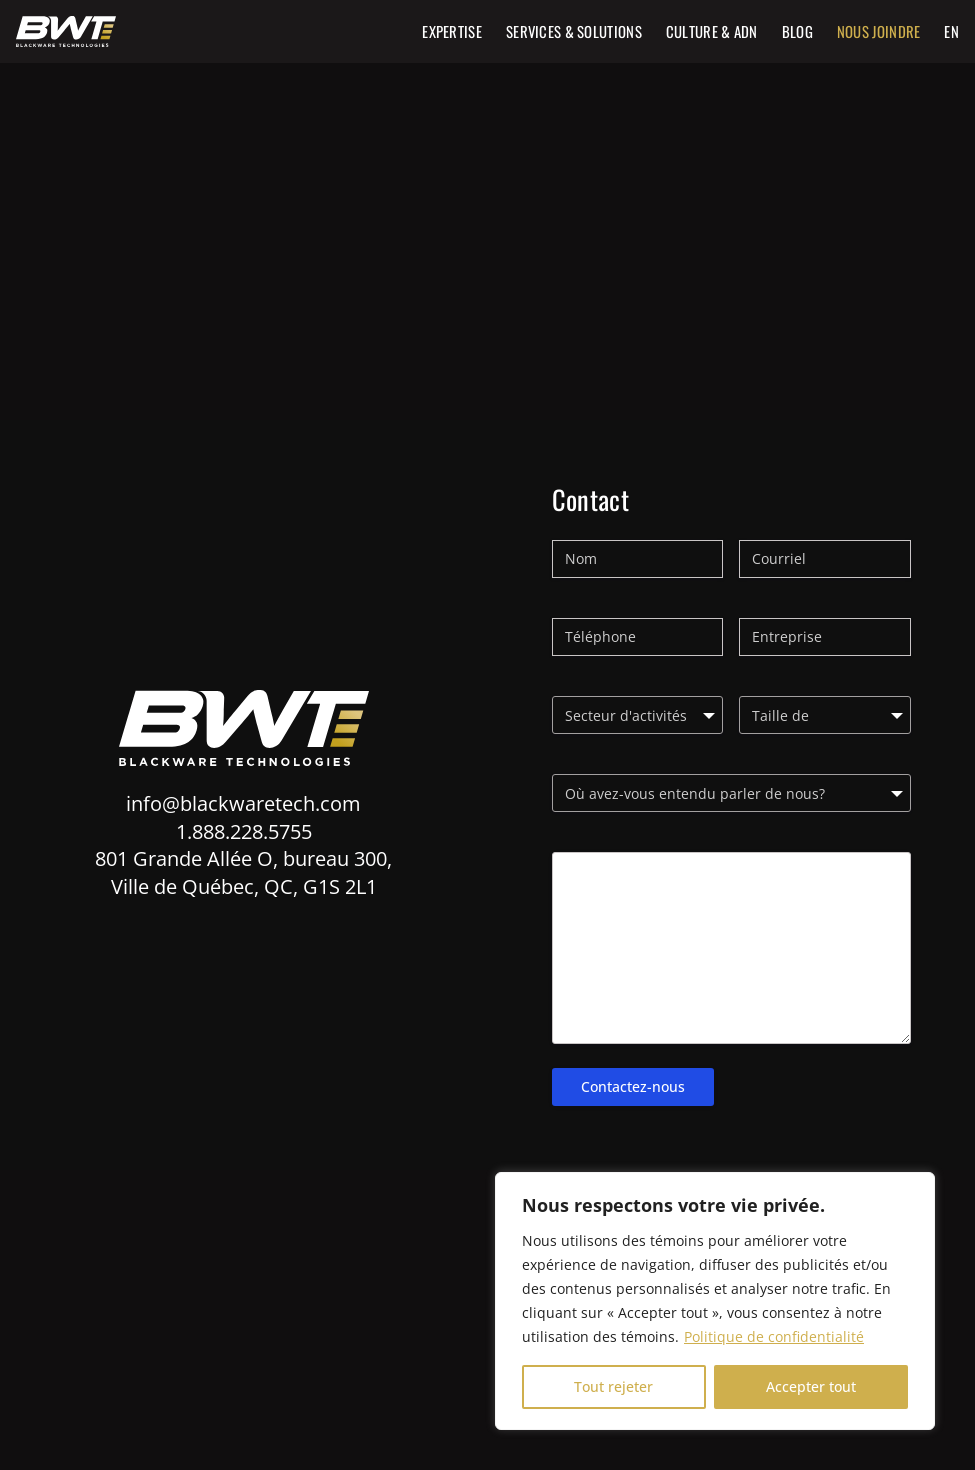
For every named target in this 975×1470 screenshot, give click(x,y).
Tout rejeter (613, 1386)
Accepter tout (811, 1386)
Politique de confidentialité (774, 1336)
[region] (715, 1301)
